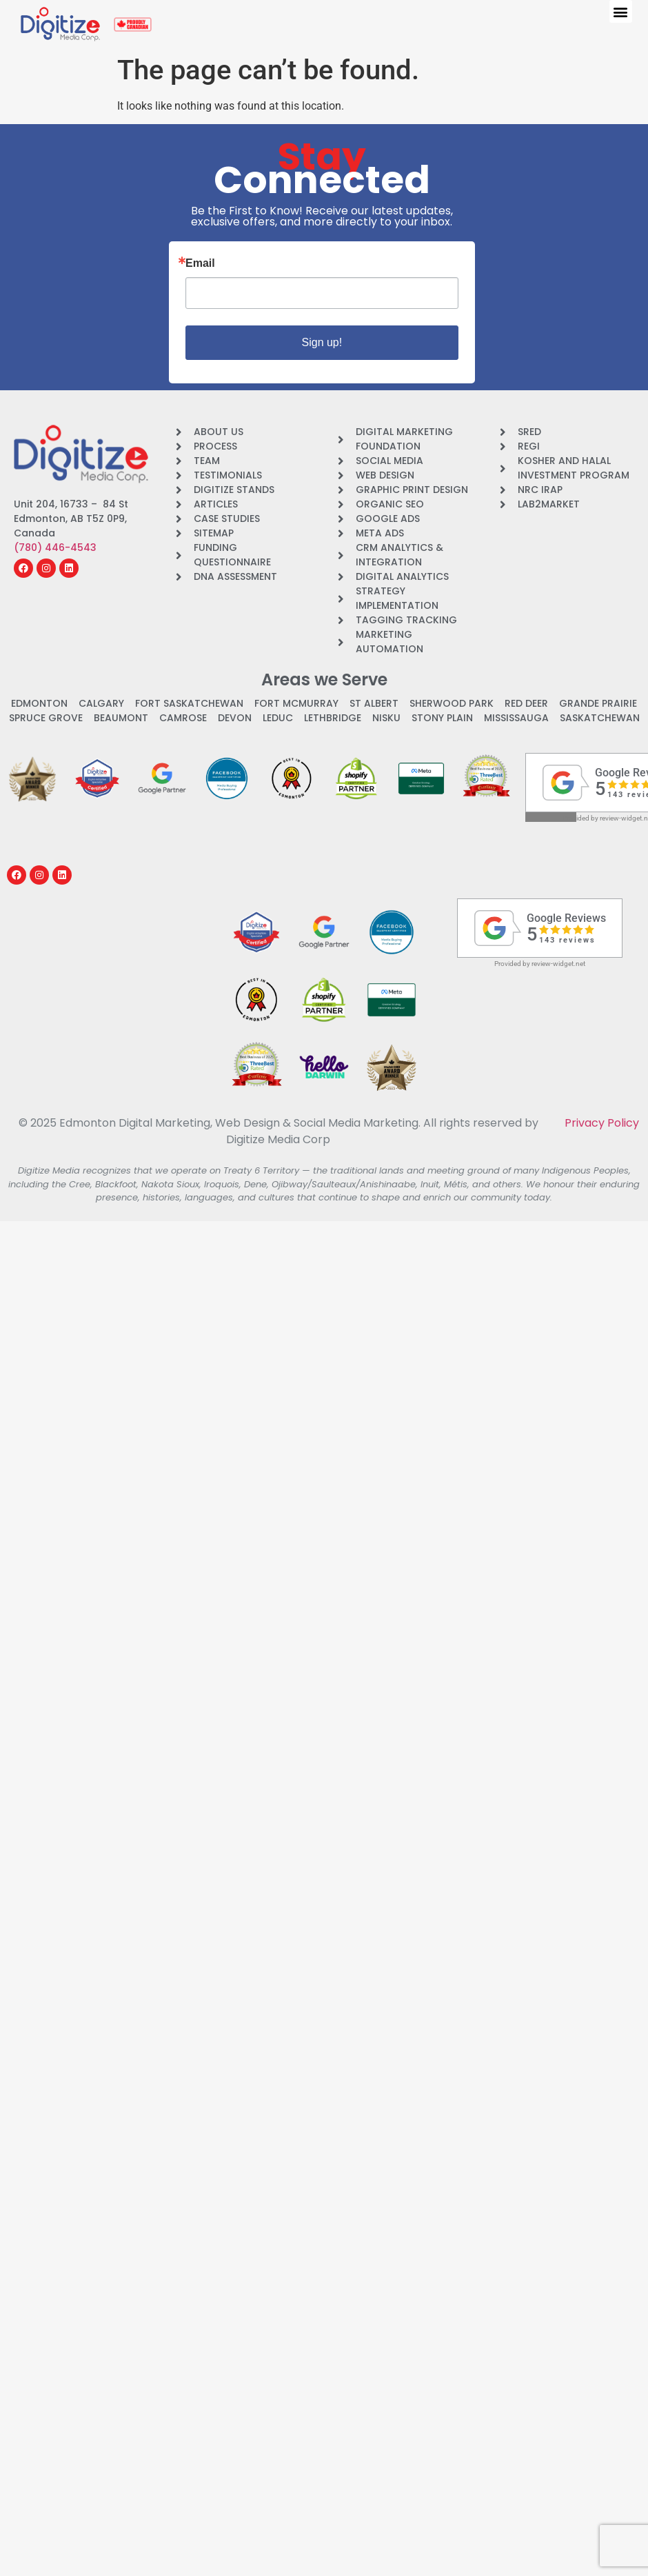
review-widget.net (558, 963)
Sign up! (322, 342)
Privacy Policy (602, 1123)
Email (200, 263)
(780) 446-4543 (55, 547)
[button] (620, 11)
